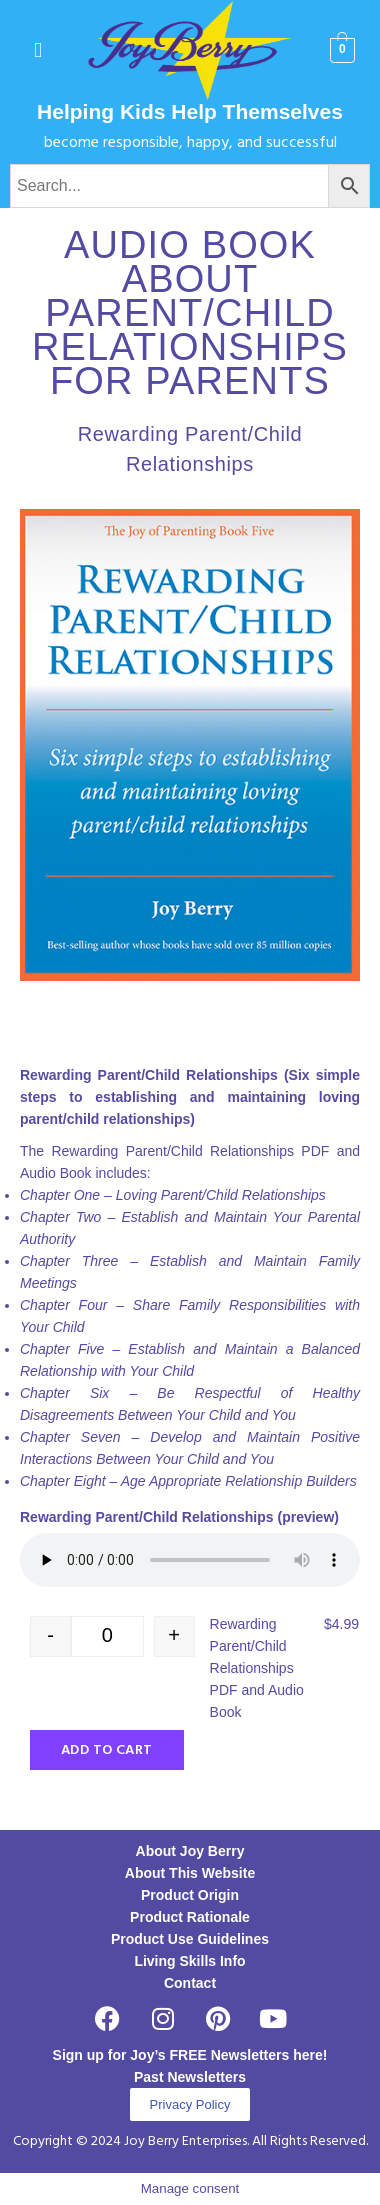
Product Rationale (190, 1917)
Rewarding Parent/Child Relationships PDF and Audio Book (257, 1668)
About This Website (190, 1873)
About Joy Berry (190, 1851)
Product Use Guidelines (190, 1939)
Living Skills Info (189, 1961)
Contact (190, 1983)
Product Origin (190, 1895)
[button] (38, 50)
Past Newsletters (190, 2077)
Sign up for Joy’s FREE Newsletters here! (190, 2055)
